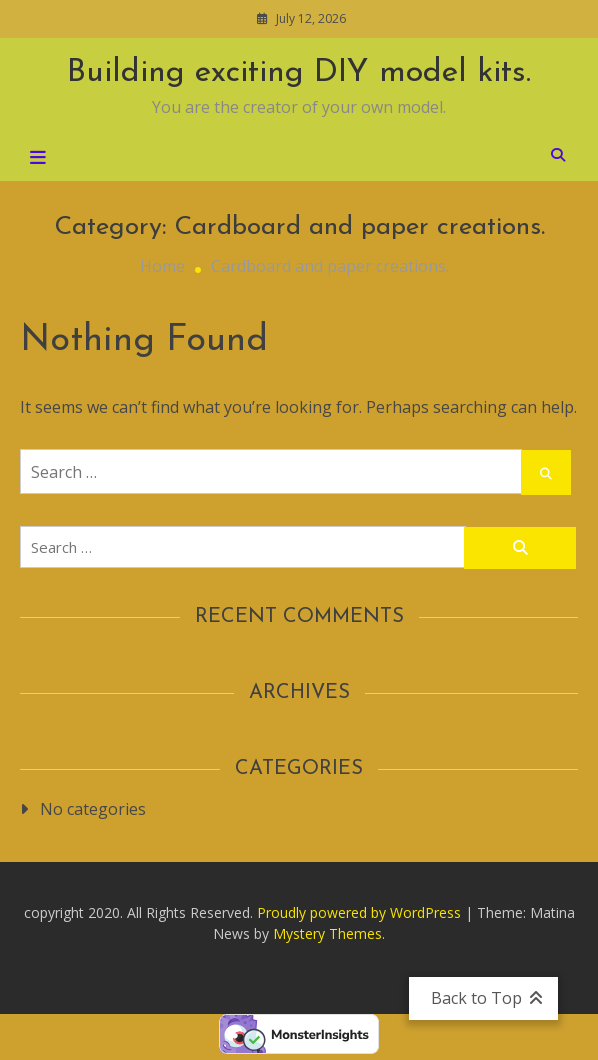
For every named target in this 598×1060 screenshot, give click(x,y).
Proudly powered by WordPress (361, 912)
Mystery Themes (327, 933)
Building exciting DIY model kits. (299, 73)
